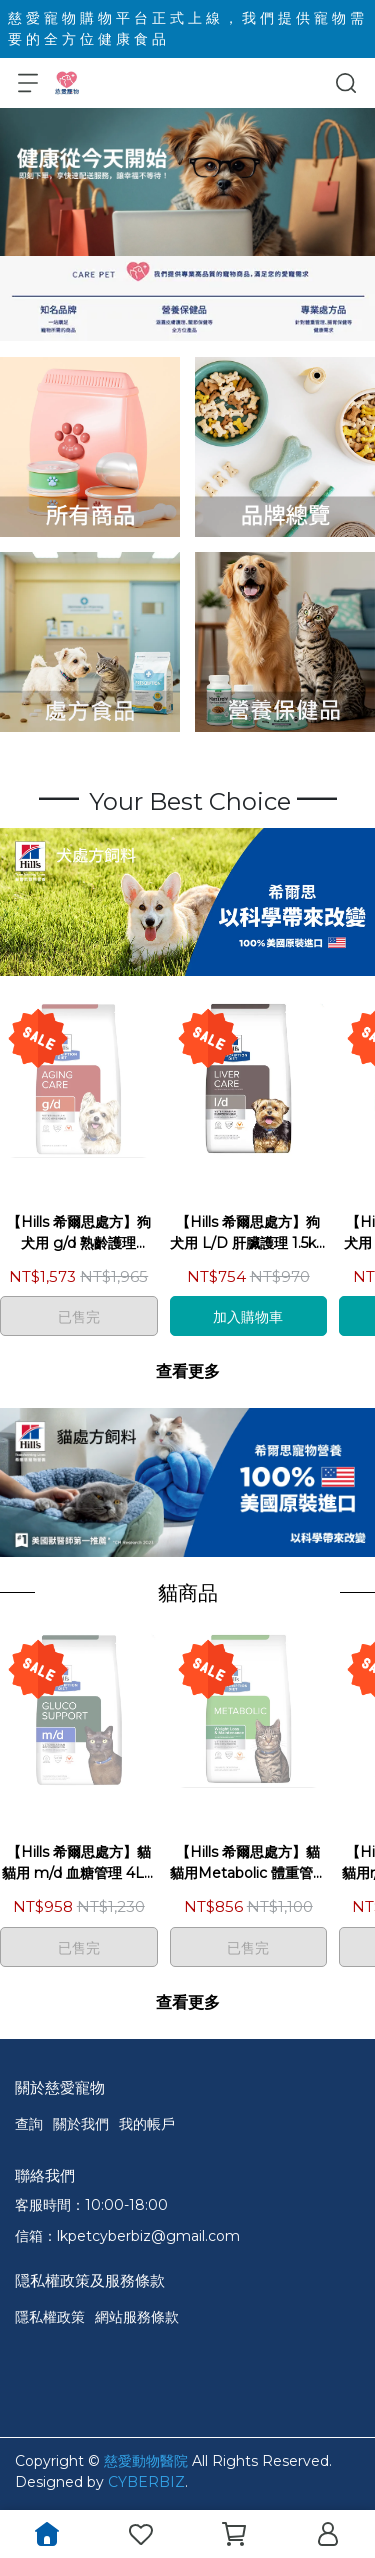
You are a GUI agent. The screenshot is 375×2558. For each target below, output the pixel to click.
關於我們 (81, 2124)
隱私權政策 (50, 2317)
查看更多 (188, 1371)
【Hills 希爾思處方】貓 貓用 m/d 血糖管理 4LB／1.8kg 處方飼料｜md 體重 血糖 (78, 1863)
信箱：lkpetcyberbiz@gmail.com (127, 2236)
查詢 (29, 2124)
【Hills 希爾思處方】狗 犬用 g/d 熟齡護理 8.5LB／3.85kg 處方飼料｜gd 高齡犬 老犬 (79, 1233)
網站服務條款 (137, 2317)
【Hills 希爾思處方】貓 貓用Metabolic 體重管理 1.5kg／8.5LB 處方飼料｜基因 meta (248, 1863)
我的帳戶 (147, 2124)
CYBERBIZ (146, 2482)
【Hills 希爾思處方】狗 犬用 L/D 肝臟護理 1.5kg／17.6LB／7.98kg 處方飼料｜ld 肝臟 (248, 1233)
